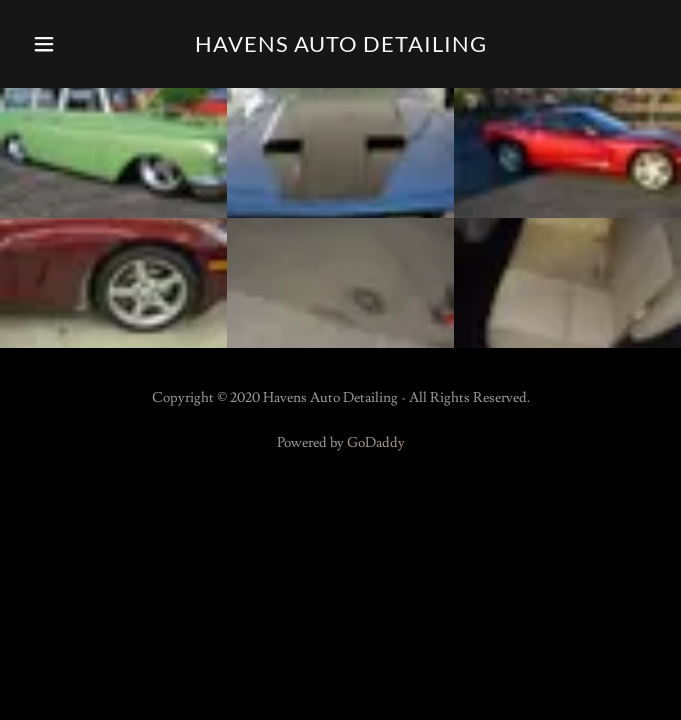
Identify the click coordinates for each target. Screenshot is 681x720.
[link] (341, 44)
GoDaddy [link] (376, 443)
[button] (67, 44)
